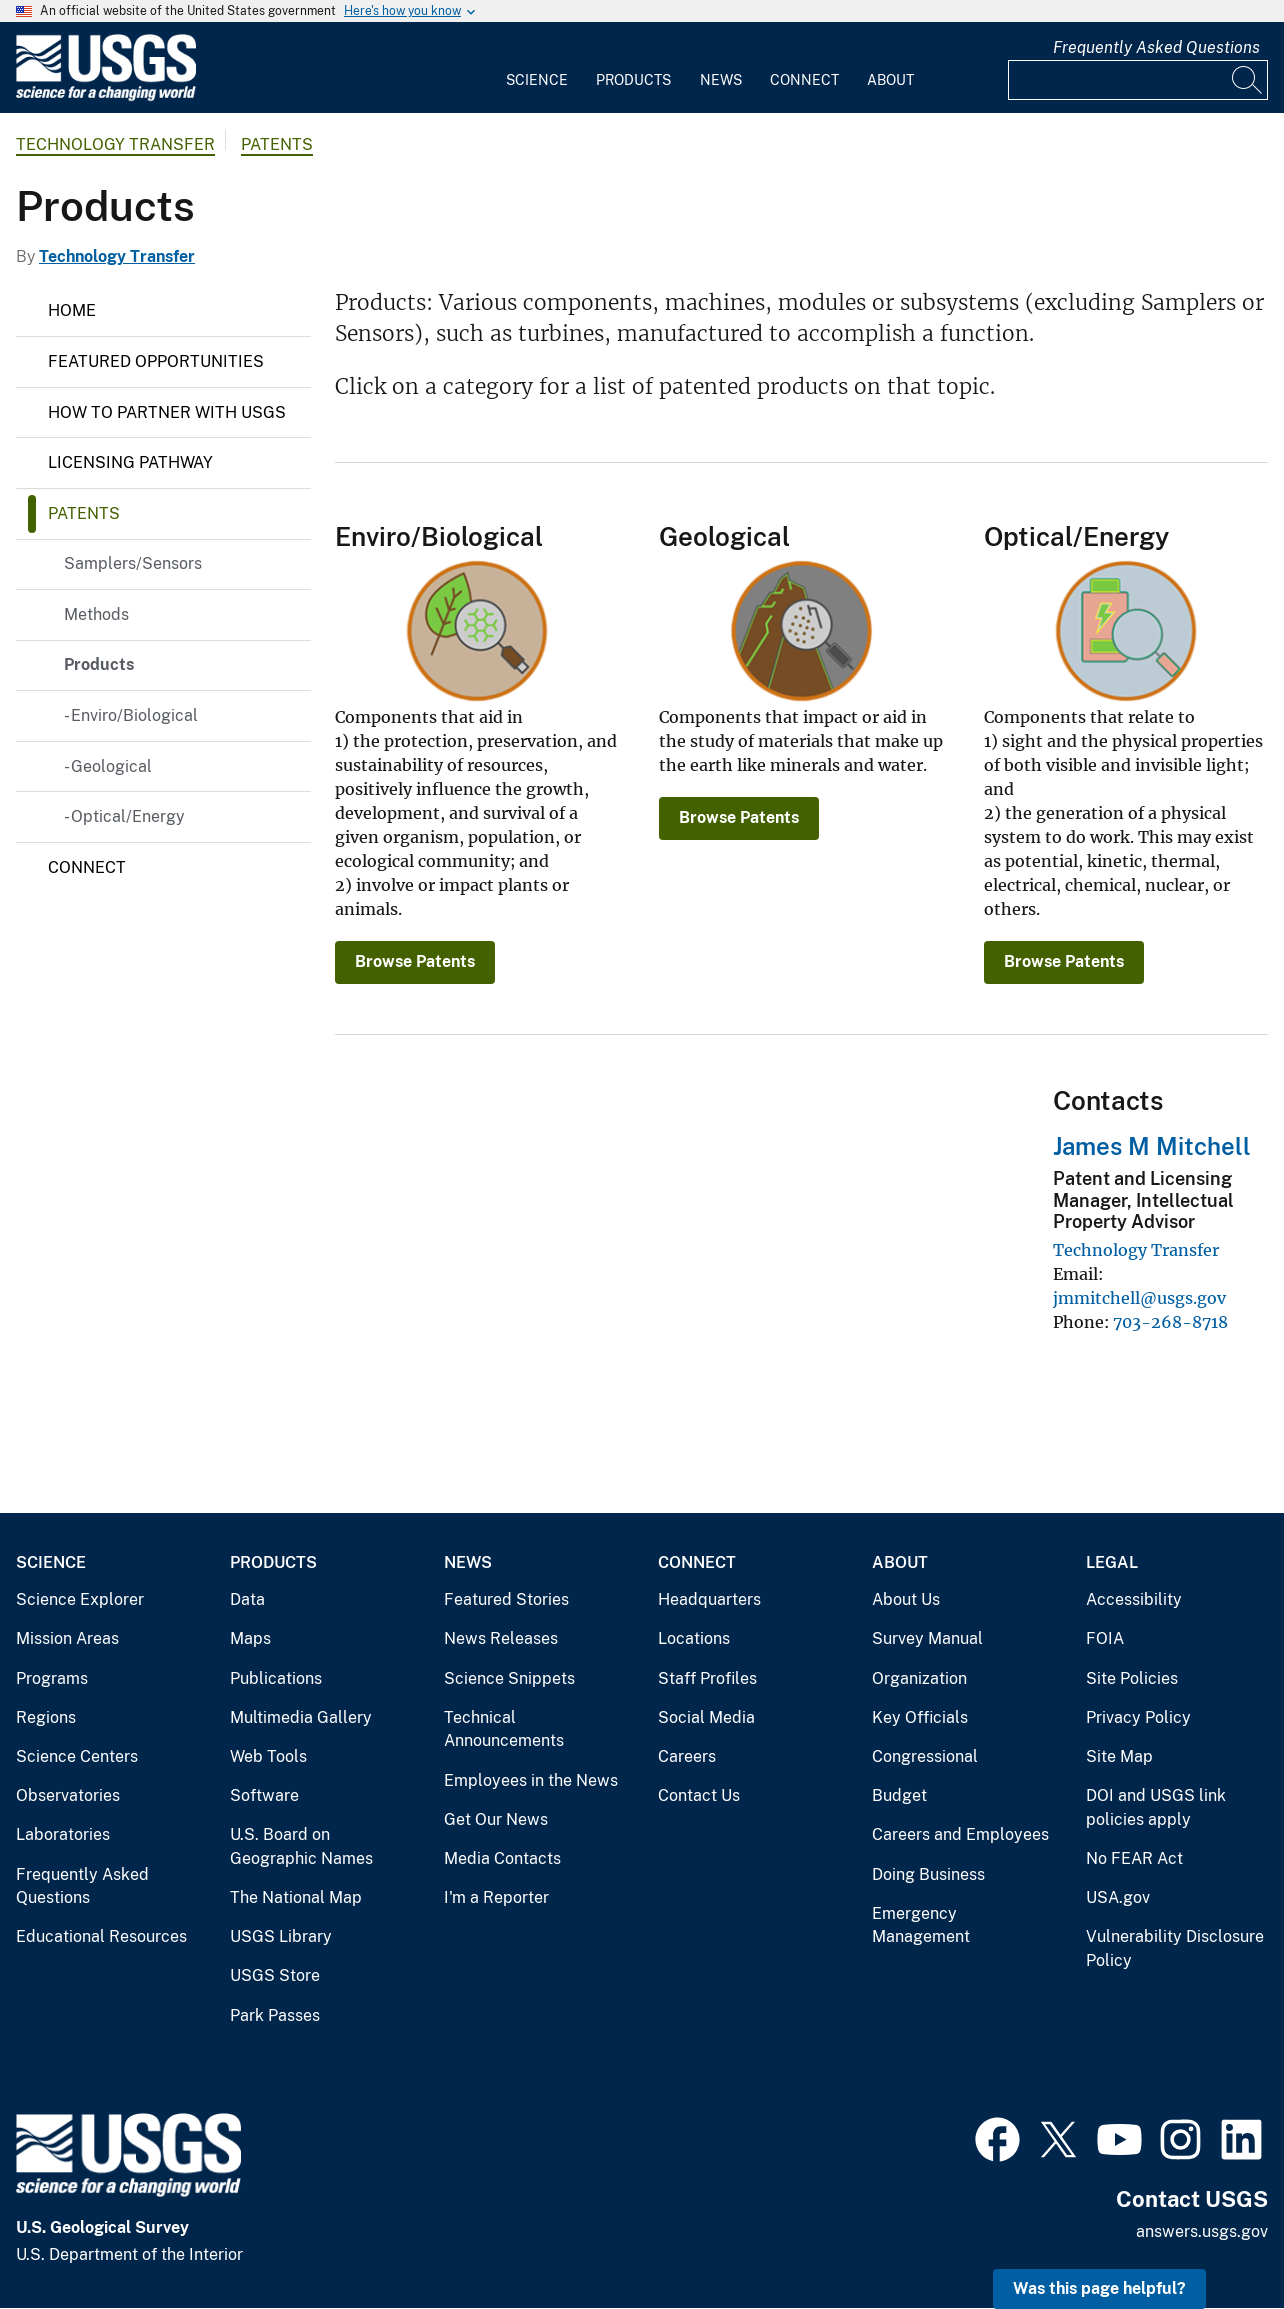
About (890, 80)
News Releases (501, 1638)
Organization (919, 1678)
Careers (687, 1756)
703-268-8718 (1170, 1322)
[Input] (1138, 80)
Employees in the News (531, 1780)
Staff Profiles (707, 1678)
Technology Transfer (115, 144)
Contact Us (699, 1795)
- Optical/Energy (124, 816)
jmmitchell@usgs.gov (1139, 1298)
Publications (276, 1678)
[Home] (106, 96)
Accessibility (1134, 1599)
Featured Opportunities (156, 361)
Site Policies (1132, 1678)
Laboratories (63, 1834)
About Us (906, 1599)
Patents (277, 144)
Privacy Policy (1138, 1717)
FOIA (1105, 1638)
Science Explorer (80, 1599)
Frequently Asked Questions (1156, 47)
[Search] (1248, 80)
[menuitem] (537, 68)
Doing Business (928, 1874)
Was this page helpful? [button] (1099, 2288)
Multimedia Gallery (301, 1717)
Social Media (706, 1717)
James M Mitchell (1152, 1146)
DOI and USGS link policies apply (1156, 1807)
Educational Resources (101, 1936)
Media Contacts (502, 1858)
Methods (96, 614)
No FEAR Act (1134, 1858)
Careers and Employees (960, 1834)
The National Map (296, 1897)
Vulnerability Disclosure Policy (1175, 1948)
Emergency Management (921, 1925)
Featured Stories (506, 1599)
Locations (694, 1638)
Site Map (1119, 1756)
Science (537, 80)
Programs (52, 1678)
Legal (1112, 1562)
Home (72, 310)
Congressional (925, 1756)
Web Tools (268, 1756)
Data (247, 1599)
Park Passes (275, 2015)
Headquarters (709, 1599)
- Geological (108, 766)
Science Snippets (509, 1678)
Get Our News (496, 1819)
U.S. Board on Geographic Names (301, 1846)
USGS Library (281, 1936)
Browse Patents (415, 961)
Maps (250, 1638)
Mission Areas (67, 1638)
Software (264, 1795)
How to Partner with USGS (167, 412)
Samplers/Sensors (133, 563)
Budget (899, 1795)
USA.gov (1118, 1897)
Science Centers (77, 1756)
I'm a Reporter (496, 1897)
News (721, 80)
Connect (804, 80)
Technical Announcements (504, 1729)
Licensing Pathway (130, 462)
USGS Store (275, 1975)
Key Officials (920, 1717)
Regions (46, 1717)
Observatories (68, 1795)
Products (633, 80)
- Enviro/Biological (131, 715)
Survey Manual (927, 1638)
